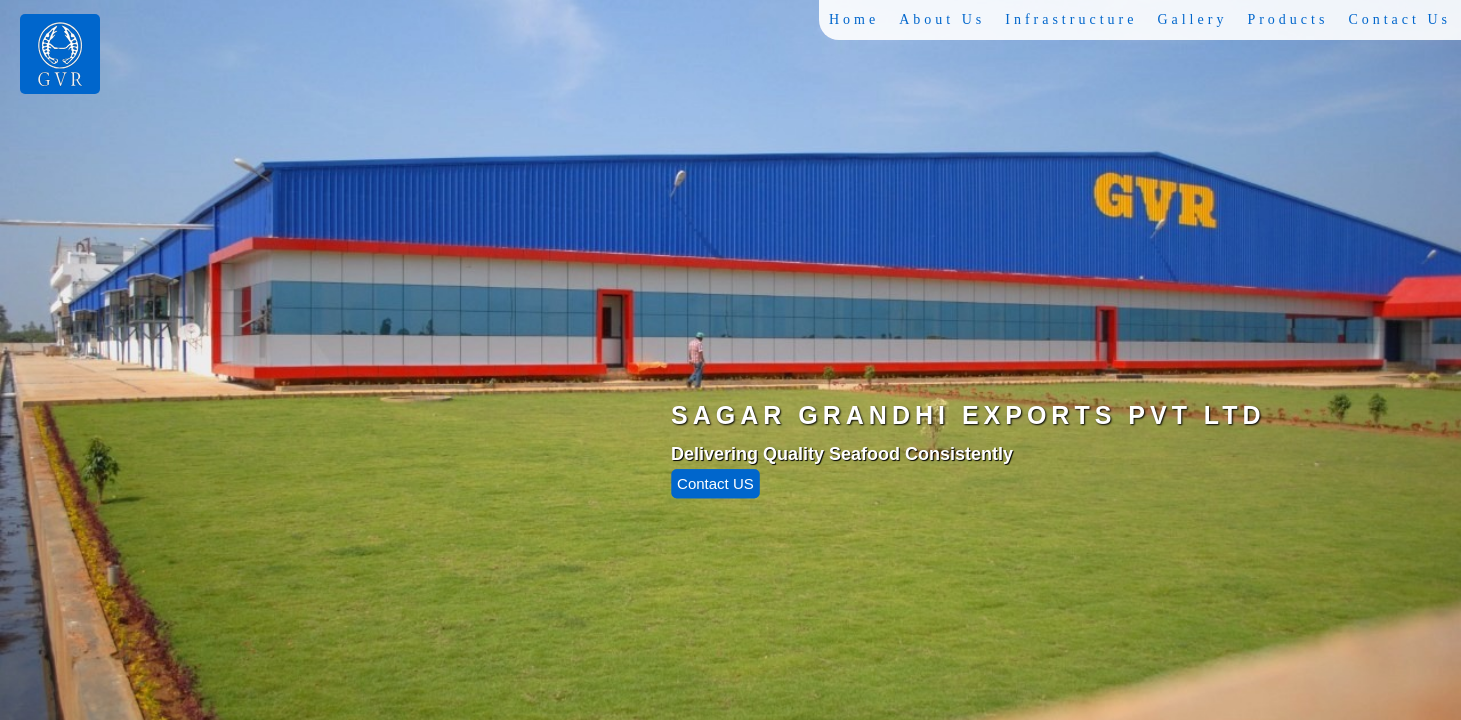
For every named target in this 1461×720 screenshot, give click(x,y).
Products (1287, 19)
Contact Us (1399, 19)
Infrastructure (1071, 19)
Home (854, 19)
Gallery (1192, 19)
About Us (942, 19)
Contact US (715, 483)
